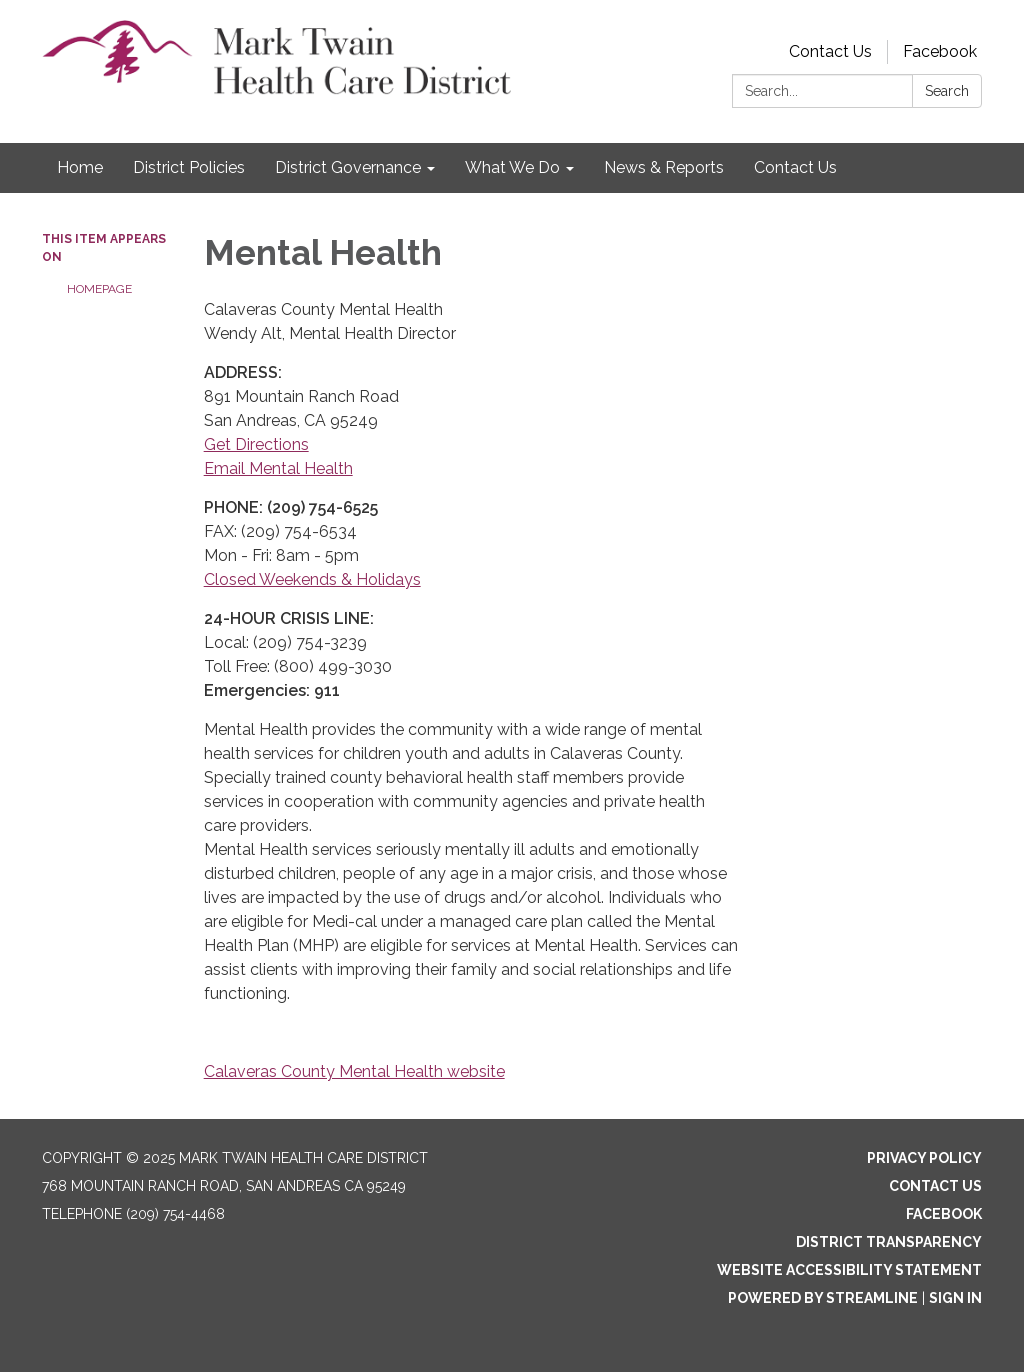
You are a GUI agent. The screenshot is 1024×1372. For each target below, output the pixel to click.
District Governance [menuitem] (348, 167)
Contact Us (830, 51)
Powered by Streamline (823, 1298)
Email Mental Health (278, 468)
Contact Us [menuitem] (795, 167)
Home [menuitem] (80, 167)
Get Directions (256, 444)
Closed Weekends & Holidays (312, 579)
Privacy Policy (924, 1158)
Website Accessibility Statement (849, 1270)
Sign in (955, 1298)
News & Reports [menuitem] (664, 167)
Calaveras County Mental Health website (354, 1071)
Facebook (940, 51)
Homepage (99, 289)
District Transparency (889, 1242)
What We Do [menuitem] (512, 167)
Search (947, 91)
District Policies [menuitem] (189, 167)
